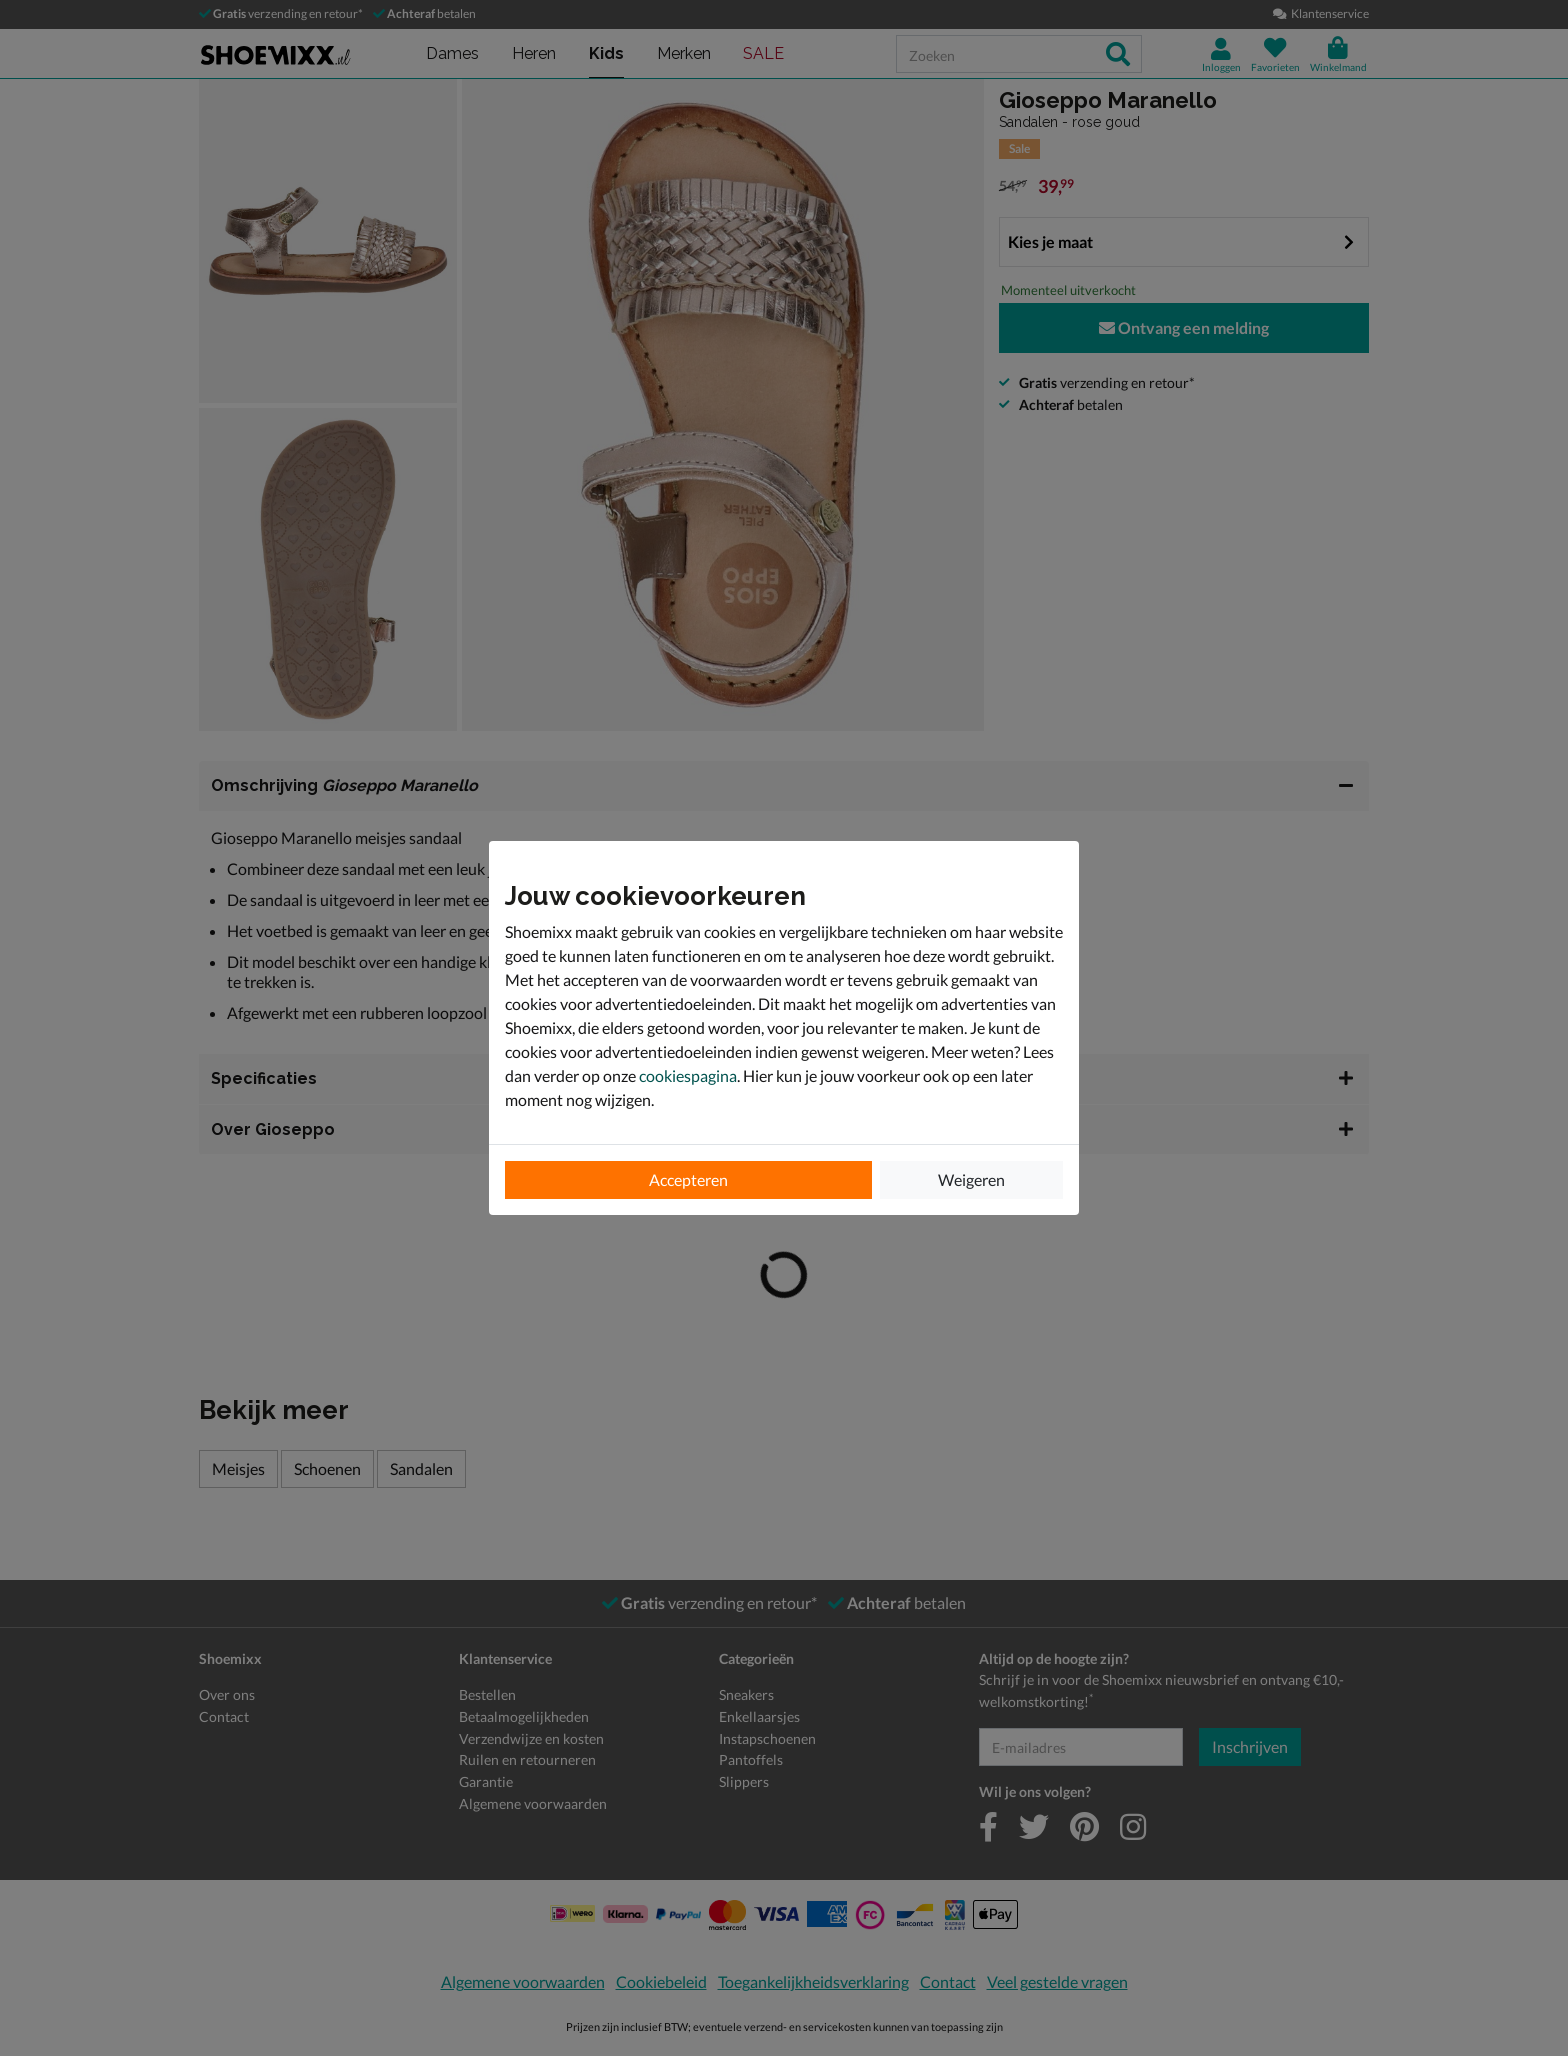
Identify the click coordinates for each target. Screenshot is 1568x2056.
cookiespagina (688, 1075)
